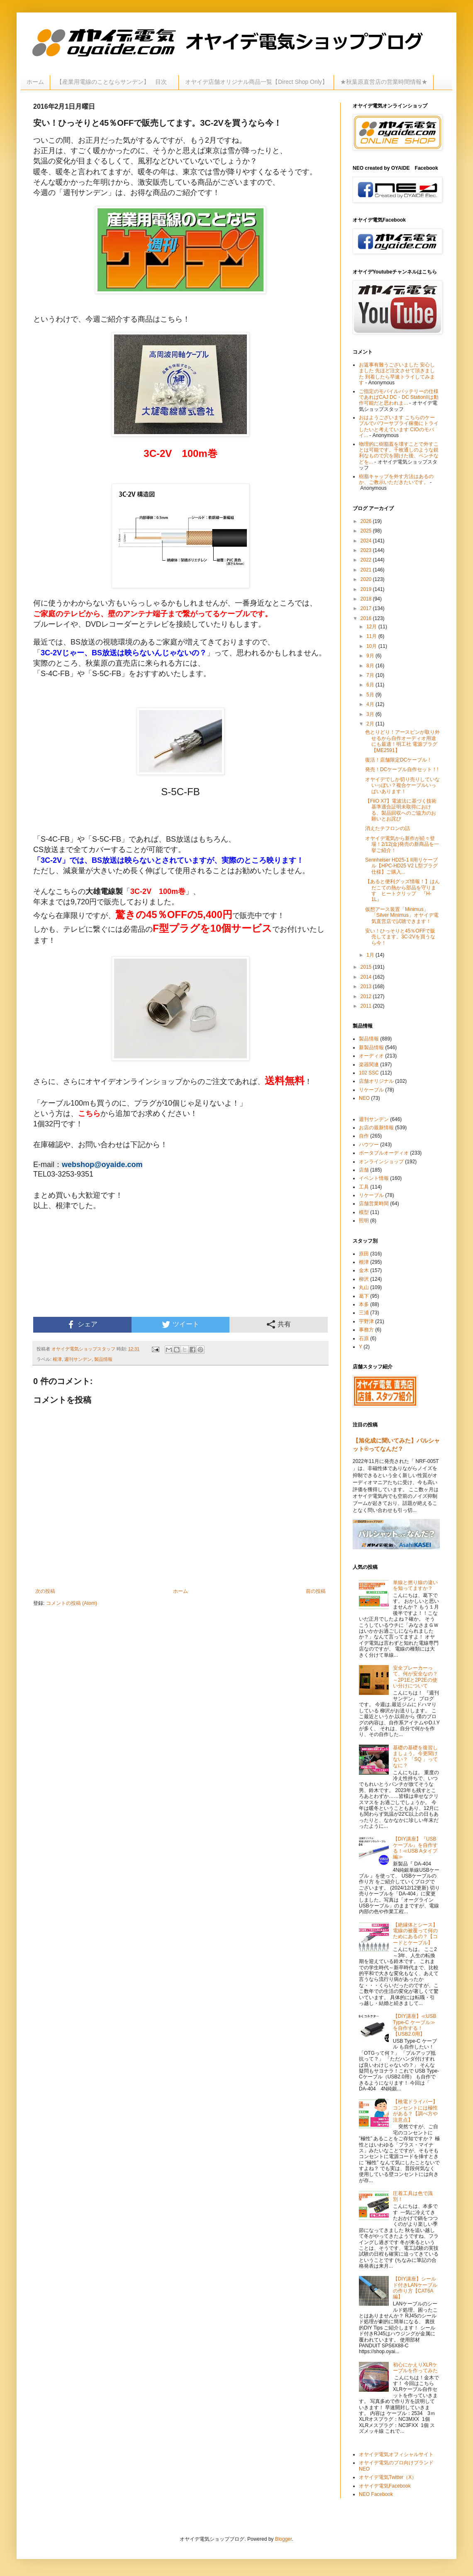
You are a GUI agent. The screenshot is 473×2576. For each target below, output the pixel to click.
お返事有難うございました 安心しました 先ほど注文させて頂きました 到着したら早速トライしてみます (397, 374)
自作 (364, 1136)
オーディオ (371, 1056)
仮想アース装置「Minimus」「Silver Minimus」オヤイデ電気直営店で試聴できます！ (402, 915)
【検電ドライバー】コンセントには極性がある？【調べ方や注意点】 (415, 2110)
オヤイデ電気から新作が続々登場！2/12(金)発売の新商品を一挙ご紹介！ (402, 844)
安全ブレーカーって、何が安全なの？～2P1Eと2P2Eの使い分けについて (415, 1677)
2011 (367, 1006)
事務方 (366, 1330)
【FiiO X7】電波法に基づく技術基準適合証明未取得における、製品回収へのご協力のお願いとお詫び (400, 810)
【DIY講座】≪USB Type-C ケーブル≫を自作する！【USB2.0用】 (414, 2025)
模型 (364, 1212)
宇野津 (366, 1321)
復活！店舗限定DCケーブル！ (398, 760)
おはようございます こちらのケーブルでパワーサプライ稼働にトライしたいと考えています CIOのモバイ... (399, 426)
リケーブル (371, 1090)
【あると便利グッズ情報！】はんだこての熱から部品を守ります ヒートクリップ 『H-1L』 (402, 890)
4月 (370, 704)
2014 (367, 977)
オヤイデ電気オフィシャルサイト (396, 2454)
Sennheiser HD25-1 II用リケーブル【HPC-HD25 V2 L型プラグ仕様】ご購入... (401, 866)
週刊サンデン (78, 1359)
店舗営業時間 (374, 1203)
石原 (364, 1338)
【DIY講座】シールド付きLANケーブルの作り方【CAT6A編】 (415, 2288)
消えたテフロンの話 (387, 828)
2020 (367, 579)
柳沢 (364, 1279)
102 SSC (369, 1073)
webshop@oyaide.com (102, 1164)
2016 (367, 618)
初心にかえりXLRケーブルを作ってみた (415, 2367)
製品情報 (103, 1359)
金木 (364, 1270)
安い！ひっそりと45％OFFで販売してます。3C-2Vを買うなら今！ (400, 937)
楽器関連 (369, 1064)
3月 (370, 714)
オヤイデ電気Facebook (385, 2486)
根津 (57, 1359)
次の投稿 (45, 1591)
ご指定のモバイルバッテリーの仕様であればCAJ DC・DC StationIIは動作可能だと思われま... (399, 397)
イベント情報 (374, 1178)
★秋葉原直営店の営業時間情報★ (383, 81)
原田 (364, 1254)
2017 (367, 608)
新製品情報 (371, 1047)
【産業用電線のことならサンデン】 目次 (114, 81)
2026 (367, 521)
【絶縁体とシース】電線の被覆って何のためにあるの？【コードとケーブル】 (415, 1934)
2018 (367, 599)
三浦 (364, 1313)
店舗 (364, 1170)
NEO (364, 1098)
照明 (364, 1220)
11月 (372, 636)
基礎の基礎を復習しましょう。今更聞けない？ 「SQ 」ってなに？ (415, 1756)
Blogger (283, 2539)
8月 (370, 666)
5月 (370, 695)
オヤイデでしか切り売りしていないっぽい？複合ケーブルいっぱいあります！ (402, 785)
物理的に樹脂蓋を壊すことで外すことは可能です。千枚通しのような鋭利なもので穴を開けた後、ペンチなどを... (399, 453)
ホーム (35, 81)
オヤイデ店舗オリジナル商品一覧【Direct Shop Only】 (256, 81)
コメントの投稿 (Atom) (71, 1603)
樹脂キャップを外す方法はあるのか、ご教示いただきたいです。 (396, 479)
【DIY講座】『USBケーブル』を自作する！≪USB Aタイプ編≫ (415, 1848)
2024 (367, 541)
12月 (372, 627)
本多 (364, 1304)
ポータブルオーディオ (384, 1153)
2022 (367, 560)
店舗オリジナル (376, 1081)
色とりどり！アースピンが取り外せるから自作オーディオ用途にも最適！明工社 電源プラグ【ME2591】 (402, 741)
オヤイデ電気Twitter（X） (388, 2477)
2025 (367, 531)
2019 (367, 589)
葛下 (364, 1296)
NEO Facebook (376, 2494)
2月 (370, 724)
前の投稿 (316, 1591)
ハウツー (369, 1145)
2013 (367, 986)
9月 (370, 656)
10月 (372, 646)
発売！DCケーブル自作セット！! (402, 769)
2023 (367, 550)
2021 (367, 570)
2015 (367, 967)
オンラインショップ (381, 1162)
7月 (370, 675)
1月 (370, 955)
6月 (370, 685)
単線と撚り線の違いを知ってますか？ (415, 1585)
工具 (364, 1187)
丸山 (364, 1287)
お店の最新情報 (376, 1128)
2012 (367, 996)
